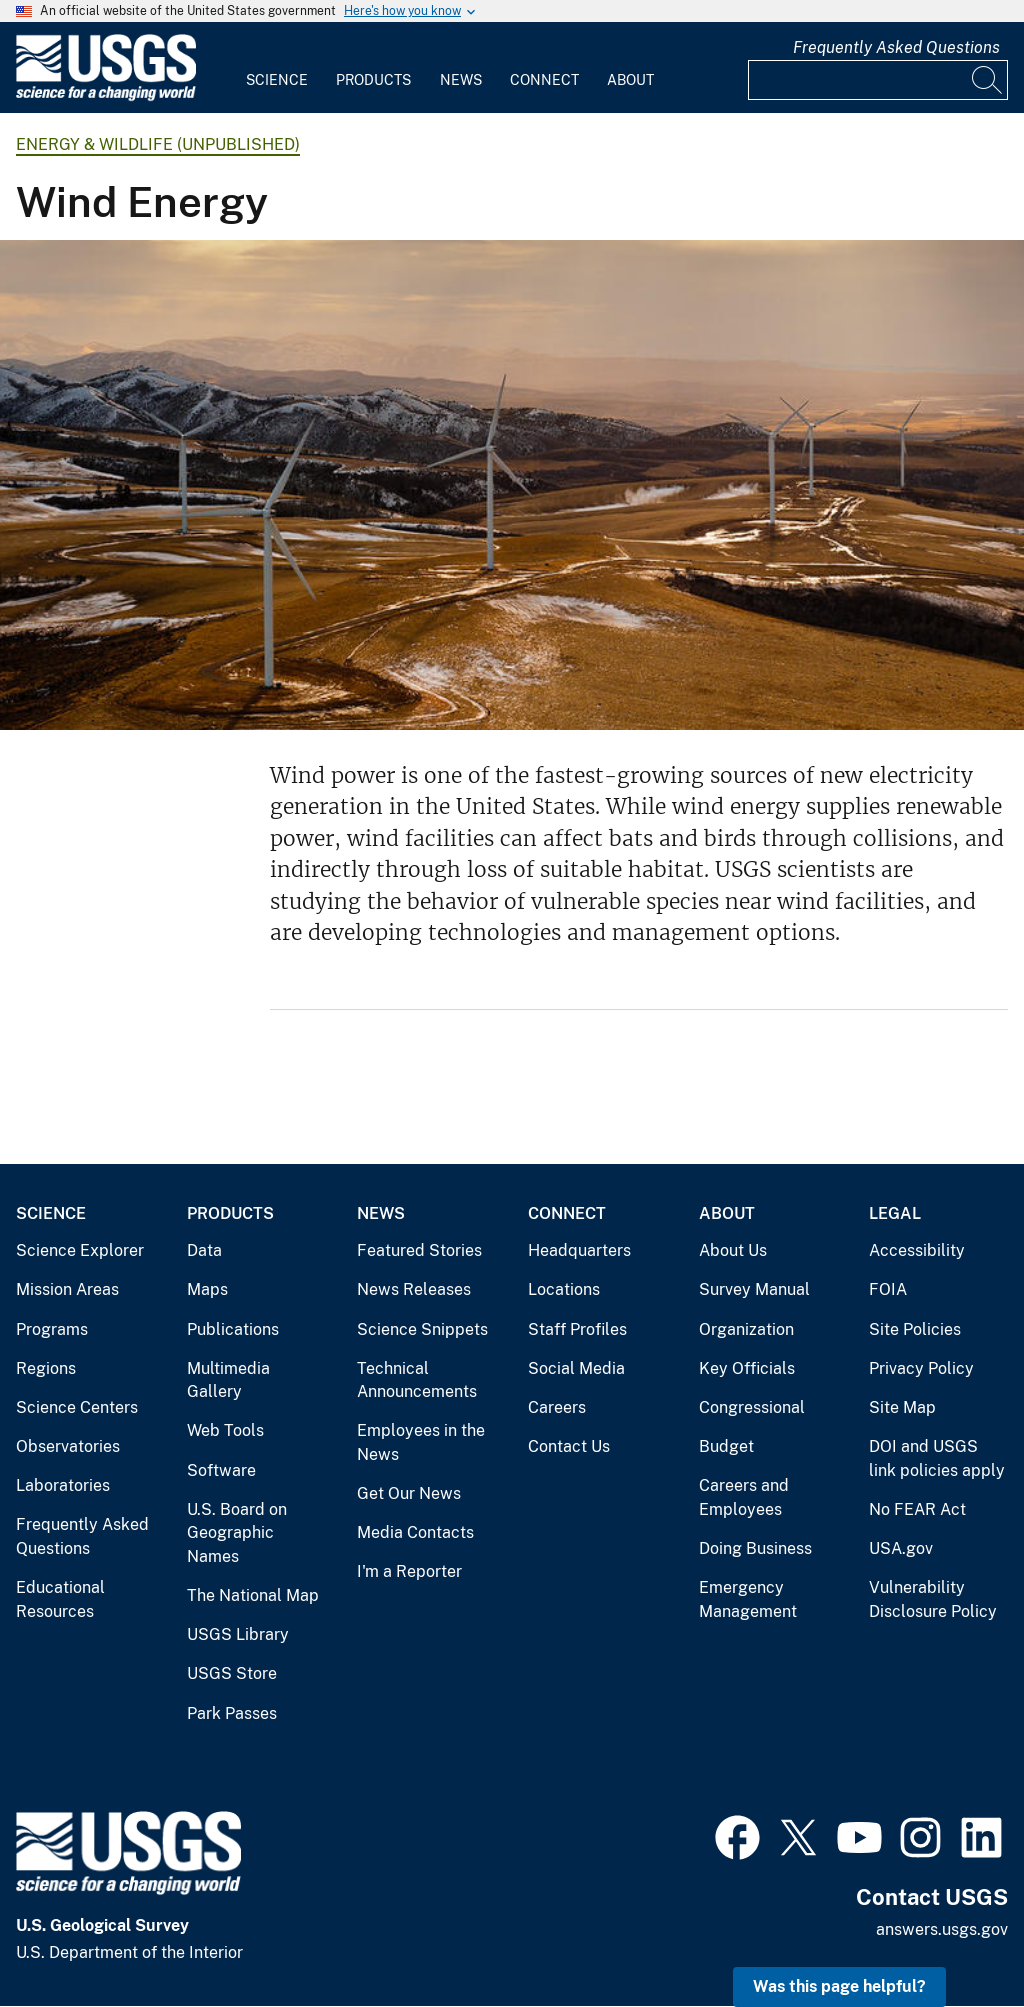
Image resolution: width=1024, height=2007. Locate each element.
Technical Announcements (417, 1380)
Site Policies (915, 1329)
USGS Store (232, 1673)
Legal (895, 1213)
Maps (207, 1289)
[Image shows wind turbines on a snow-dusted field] (512, 485)
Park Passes (232, 1713)
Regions (46, 1368)
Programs (52, 1329)
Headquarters (579, 1250)
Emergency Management (748, 1599)
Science (277, 80)
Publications (233, 1329)
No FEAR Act (917, 1509)
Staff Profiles (577, 1329)
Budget (726, 1446)
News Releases (414, 1289)
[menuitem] (277, 68)
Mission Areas (67, 1289)
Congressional (752, 1407)
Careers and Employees (744, 1497)
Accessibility (917, 1250)
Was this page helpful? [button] (839, 1986)
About (630, 80)
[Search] (988, 80)
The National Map (253, 1595)
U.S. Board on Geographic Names (237, 1533)
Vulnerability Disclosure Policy (933, 1599)
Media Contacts (415, 1532)
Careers (557, 1407)
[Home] (106, 96)
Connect (544, 80)
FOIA (888, 1289)
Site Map (902, 1407)
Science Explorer (80, 1250)
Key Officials (747, 1368)
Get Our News (409, 1493)
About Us (733, 1250)
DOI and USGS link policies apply (937, 1458)
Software (221, 1470)
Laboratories (63, 1485)
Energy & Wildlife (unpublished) (158, 144)
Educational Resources (60, 1599)
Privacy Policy (921, 1368)
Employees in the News (421, 1442)
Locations (564, 1289)
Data (204, 1250)
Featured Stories (419, 1250)
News (461, 80)
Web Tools (225, 1430)
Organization (746, 1329)
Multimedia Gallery (228, 1380)
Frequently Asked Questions (896, 47)
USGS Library (238, 1634)
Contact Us (569, 1446)
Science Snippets (422, 1329)
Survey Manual (754, 1289)
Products (373, 80)
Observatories (68, 1446)
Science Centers (77, 1407)
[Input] (878, 80)
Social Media (576, 1368)
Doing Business (755, 1548)
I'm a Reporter (409, 1571)
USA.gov (901, 1548)
